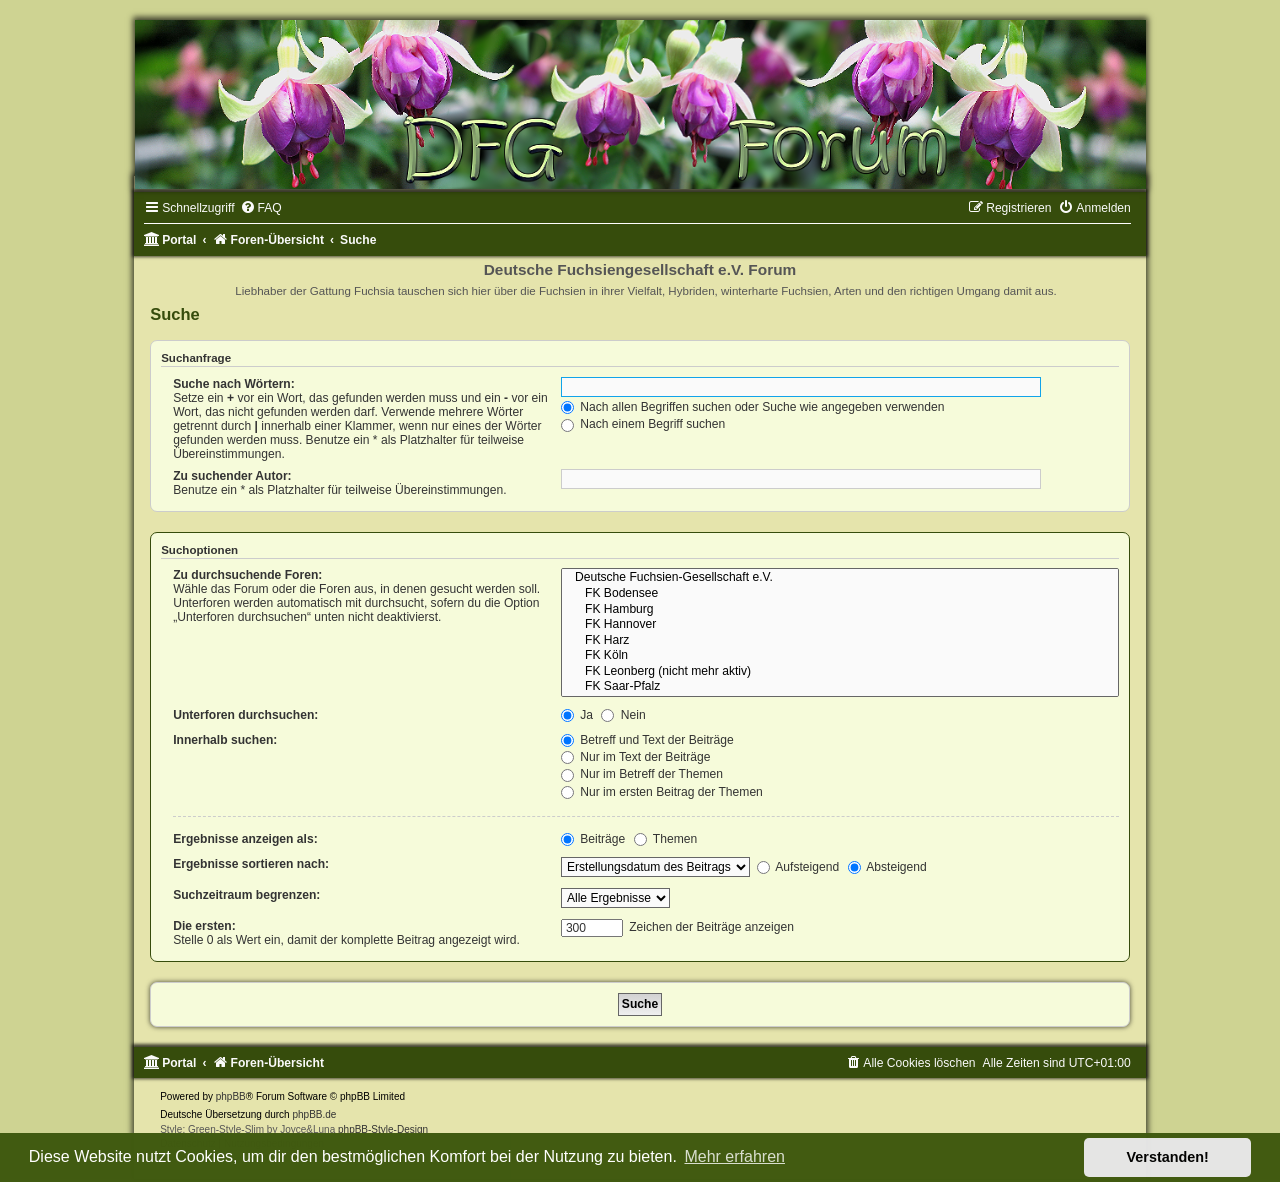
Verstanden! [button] (1168, 1157)
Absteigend (887, 867)
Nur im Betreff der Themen (642, 774)
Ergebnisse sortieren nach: (251, 864)
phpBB (231, 1096)
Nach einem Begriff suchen (643, 424)
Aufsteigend (798, 867)
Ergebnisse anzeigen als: (245, 839)
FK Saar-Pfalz (840, 687)
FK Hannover (840, 625)
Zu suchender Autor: (232, 476)
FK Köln (840, 656)
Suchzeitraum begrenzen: (246, 895)
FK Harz (840, 641)
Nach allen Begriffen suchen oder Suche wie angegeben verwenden (753, 407)
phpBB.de (314, 1114)
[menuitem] (261, 208)
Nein (623, 715)
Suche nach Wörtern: (234, 384)
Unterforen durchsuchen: (245, 715)
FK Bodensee (840, 594)
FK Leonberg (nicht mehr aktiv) (840, 672)
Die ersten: (204, 926)
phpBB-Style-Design (383, 1129)
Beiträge (593, 839)
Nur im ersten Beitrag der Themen (662, 792)
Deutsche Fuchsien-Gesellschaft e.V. (840, 578)
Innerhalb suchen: (225, 740)
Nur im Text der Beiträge (636, 757)
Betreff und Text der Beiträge (647, 740)
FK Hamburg (840, 610)
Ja (577, 715)
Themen (666, 839)
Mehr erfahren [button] (734, 1156)
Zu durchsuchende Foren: (247, 575)
